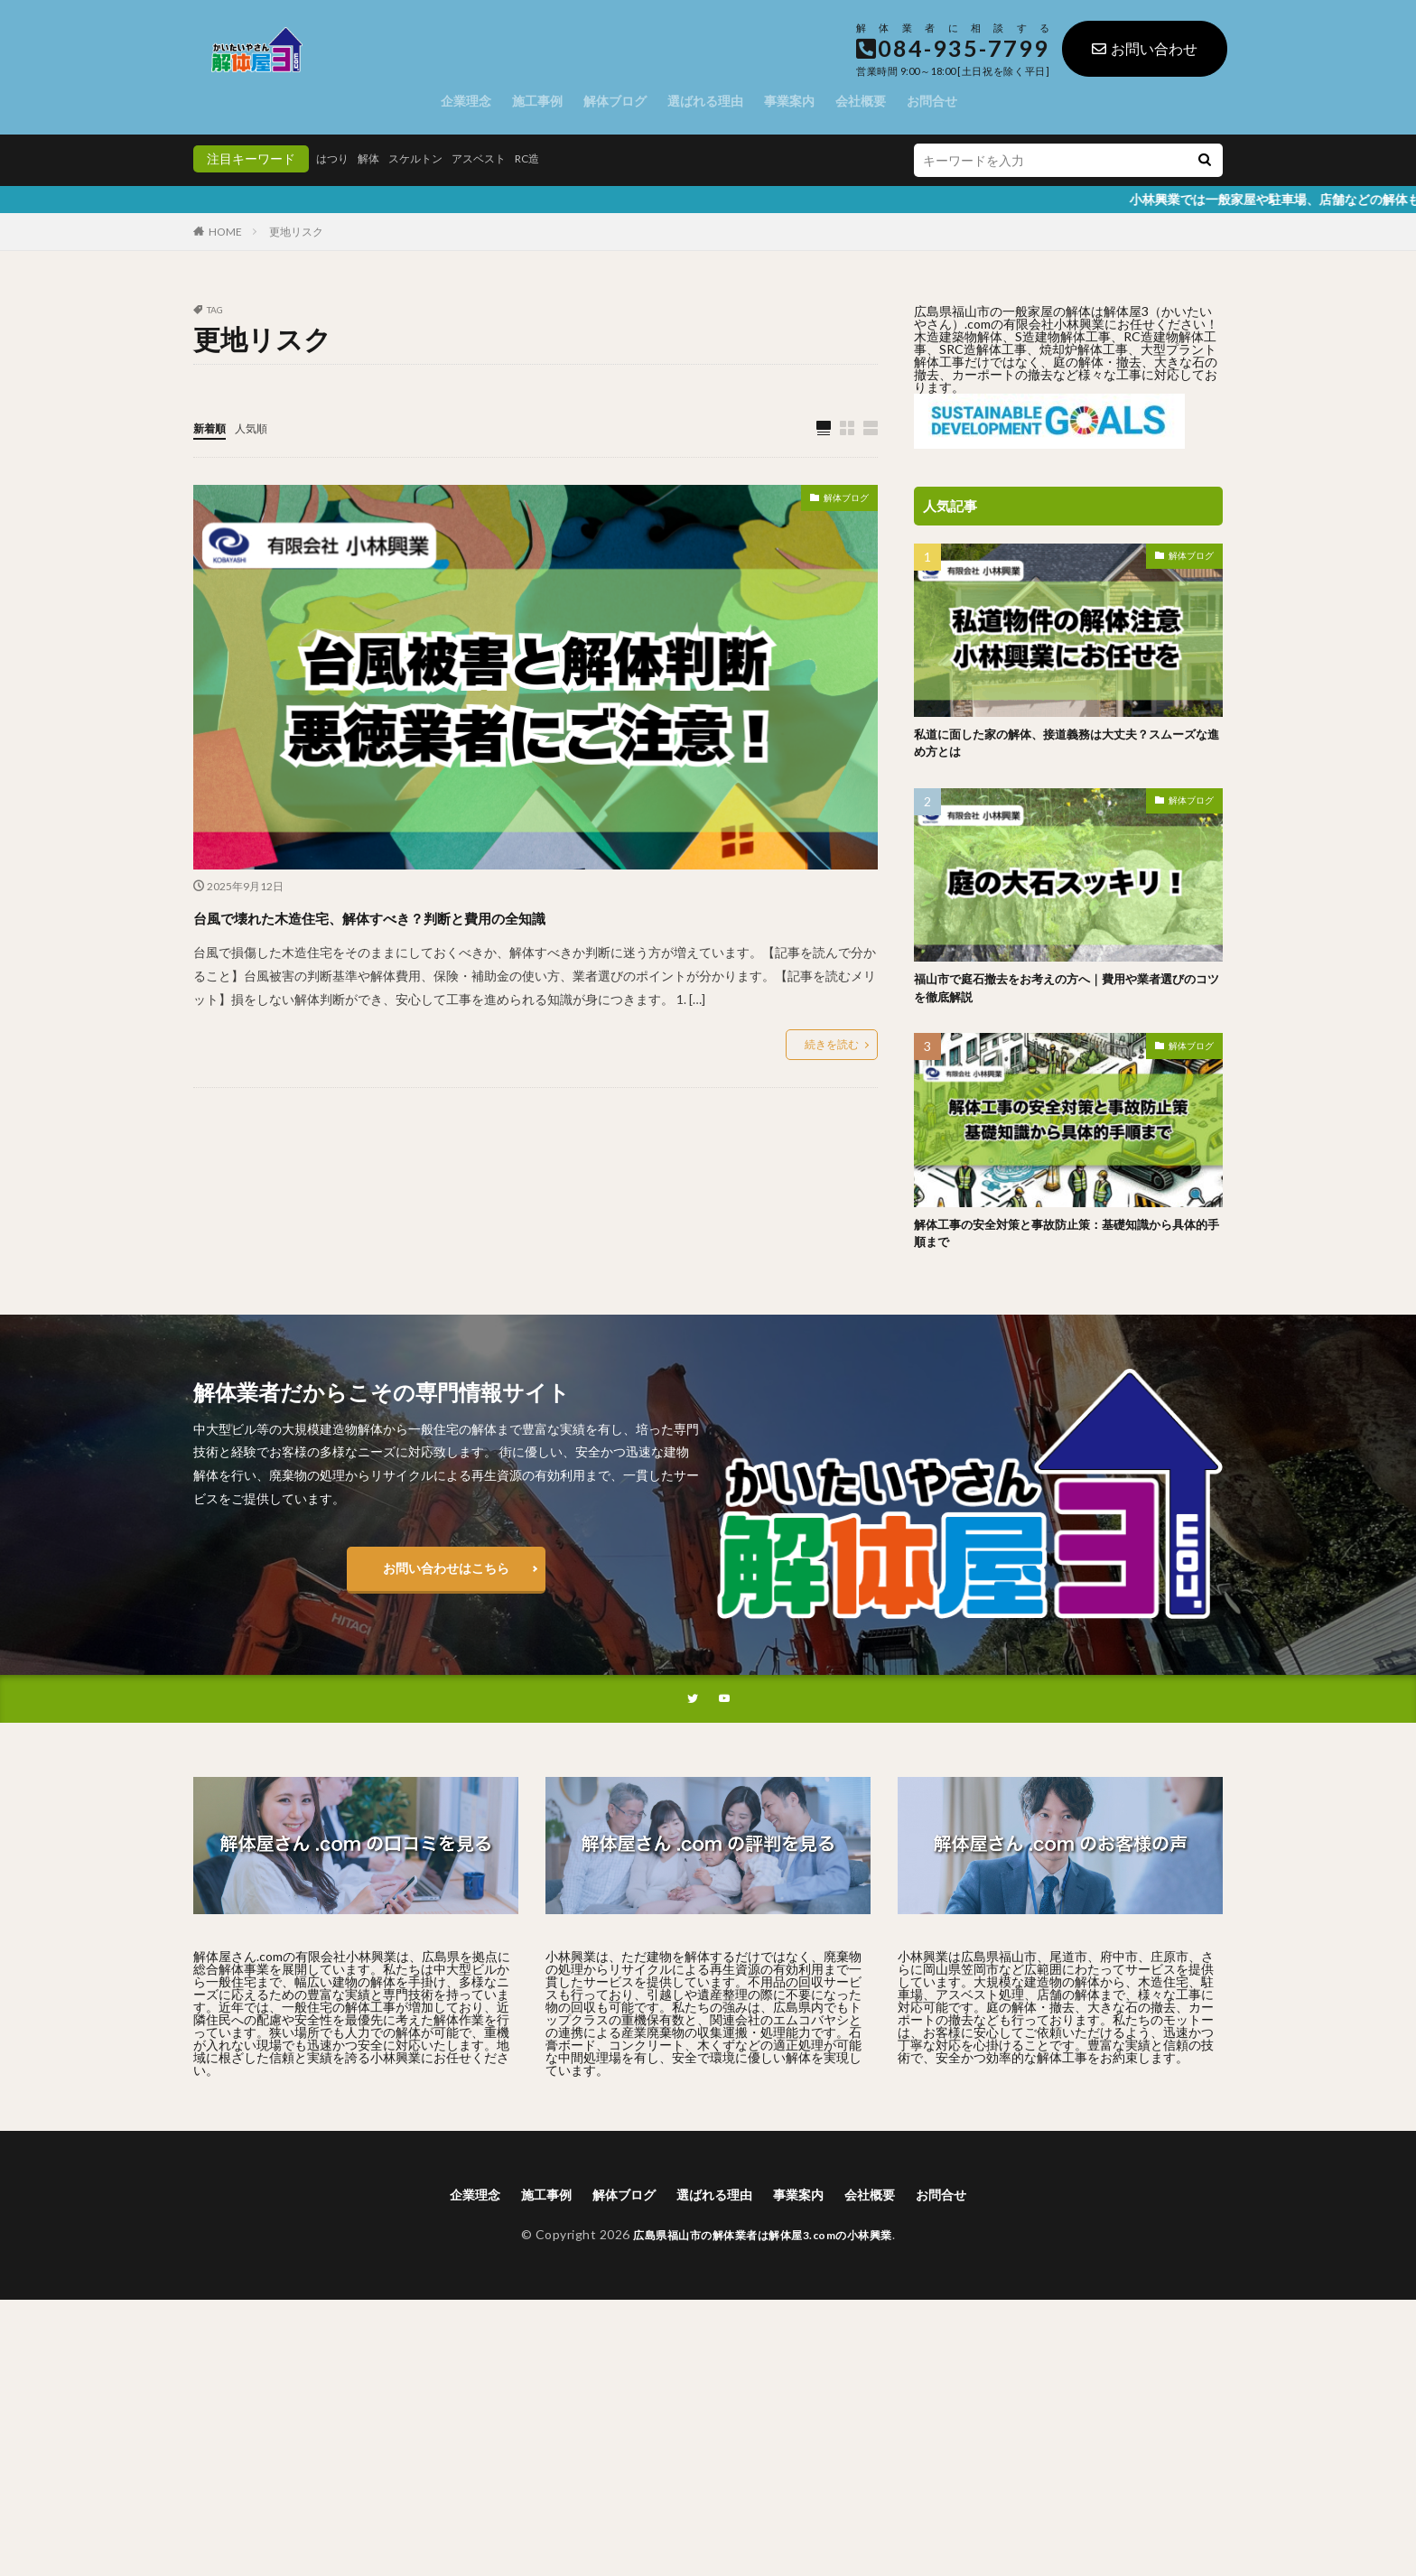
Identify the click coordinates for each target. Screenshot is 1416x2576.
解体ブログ (615, 100)
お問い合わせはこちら (446, 1584)
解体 (375, 158)
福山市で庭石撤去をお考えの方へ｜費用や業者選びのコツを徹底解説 (1063, 996)
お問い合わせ (1144, 48)
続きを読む (832, 1045)
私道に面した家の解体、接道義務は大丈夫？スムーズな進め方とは (1063, 746)
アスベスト (501, 158)
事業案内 (789, 100)
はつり (335, 158)
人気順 (259, 427)
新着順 (212, 427)
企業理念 (466, 100)
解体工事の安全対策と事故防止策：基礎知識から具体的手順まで (1063, 1247)
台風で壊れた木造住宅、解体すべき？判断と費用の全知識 (478, 916)
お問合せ (932, 100)
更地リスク (296, 231)
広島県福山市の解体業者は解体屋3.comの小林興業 (763, 2255)
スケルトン (429, 158)
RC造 (557, 158)
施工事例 (537, 100)
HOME (225, 231)
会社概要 (860, 100)
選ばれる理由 (705, 100)
